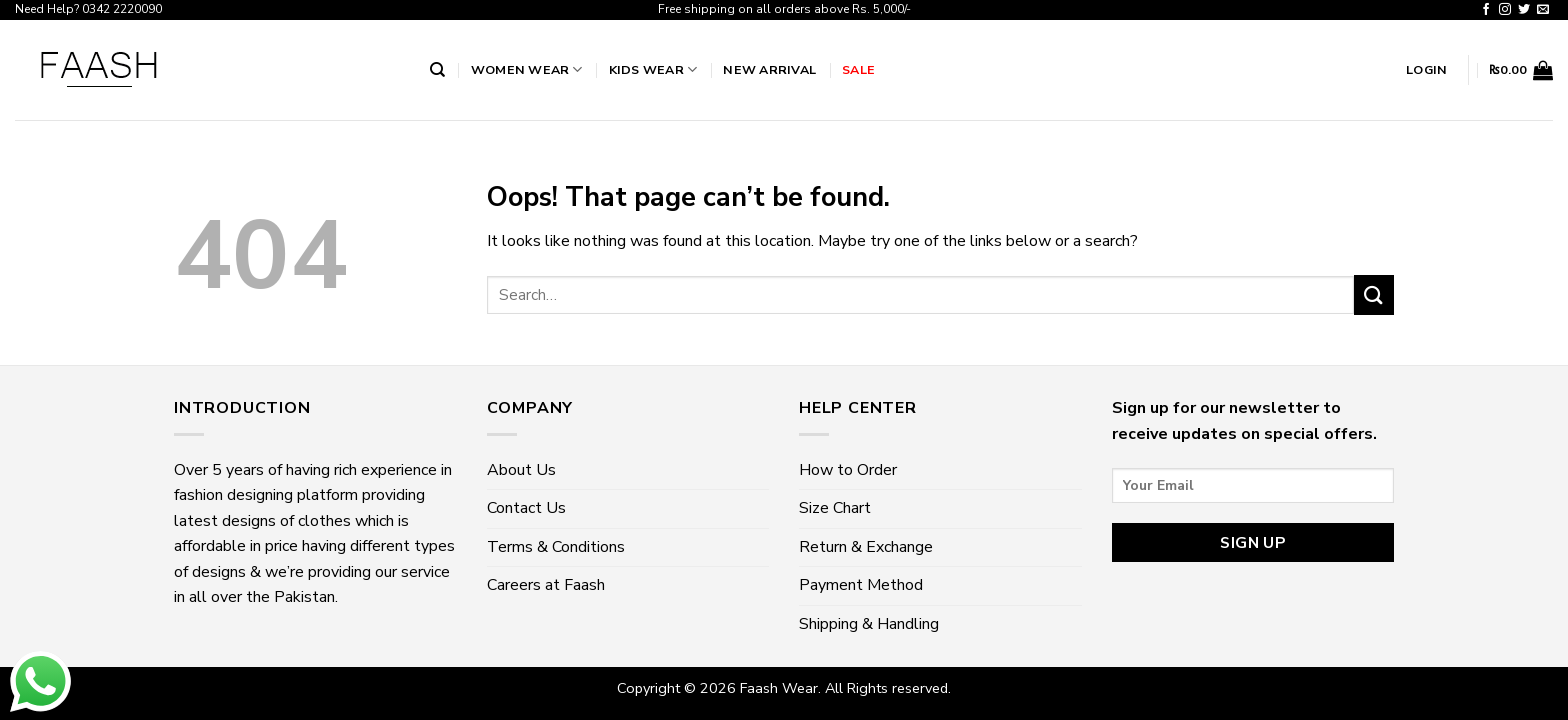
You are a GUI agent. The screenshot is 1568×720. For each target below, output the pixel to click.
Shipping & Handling (869, 624)
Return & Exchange (866, 547)
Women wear (527, 69)
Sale (858, 69)
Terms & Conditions (556, 547)
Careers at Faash (546, 585)
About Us (521, 470)
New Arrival (769, 69)
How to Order (848, 470)
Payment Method (861, 585)
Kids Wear (653, 69)
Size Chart (835, 508)
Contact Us (526, 508)
